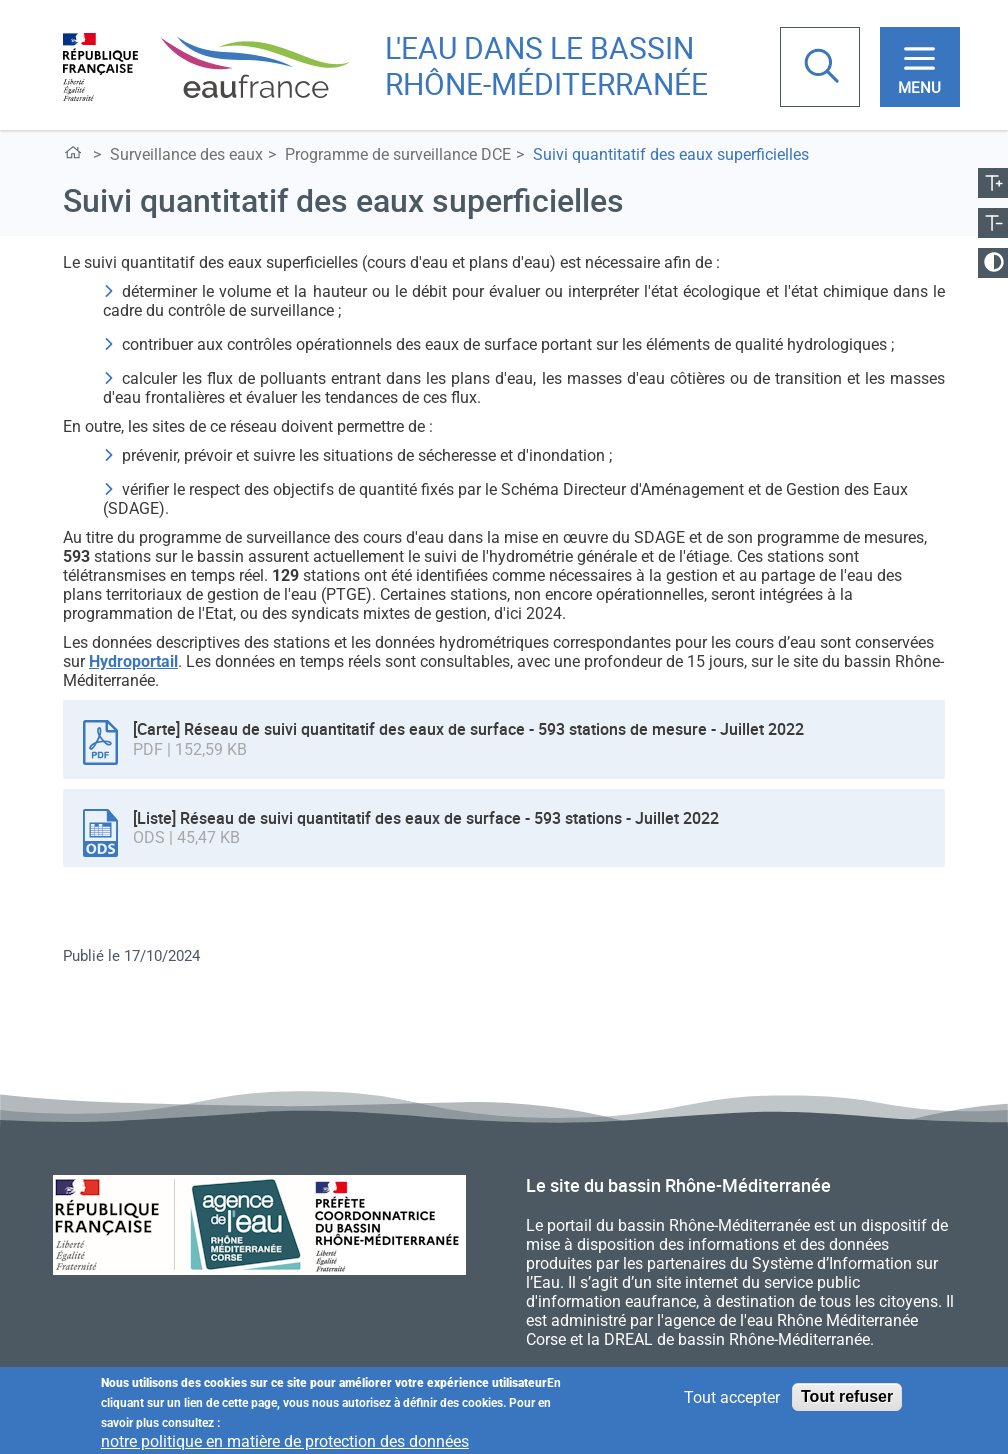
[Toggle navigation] (920, 67)
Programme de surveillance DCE (398, 154)
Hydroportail (133, 661)
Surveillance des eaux (186, 154)
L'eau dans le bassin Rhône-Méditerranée (76, 156)
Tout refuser (847, 1401)
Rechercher (824, 68)
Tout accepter (732, 1401)
